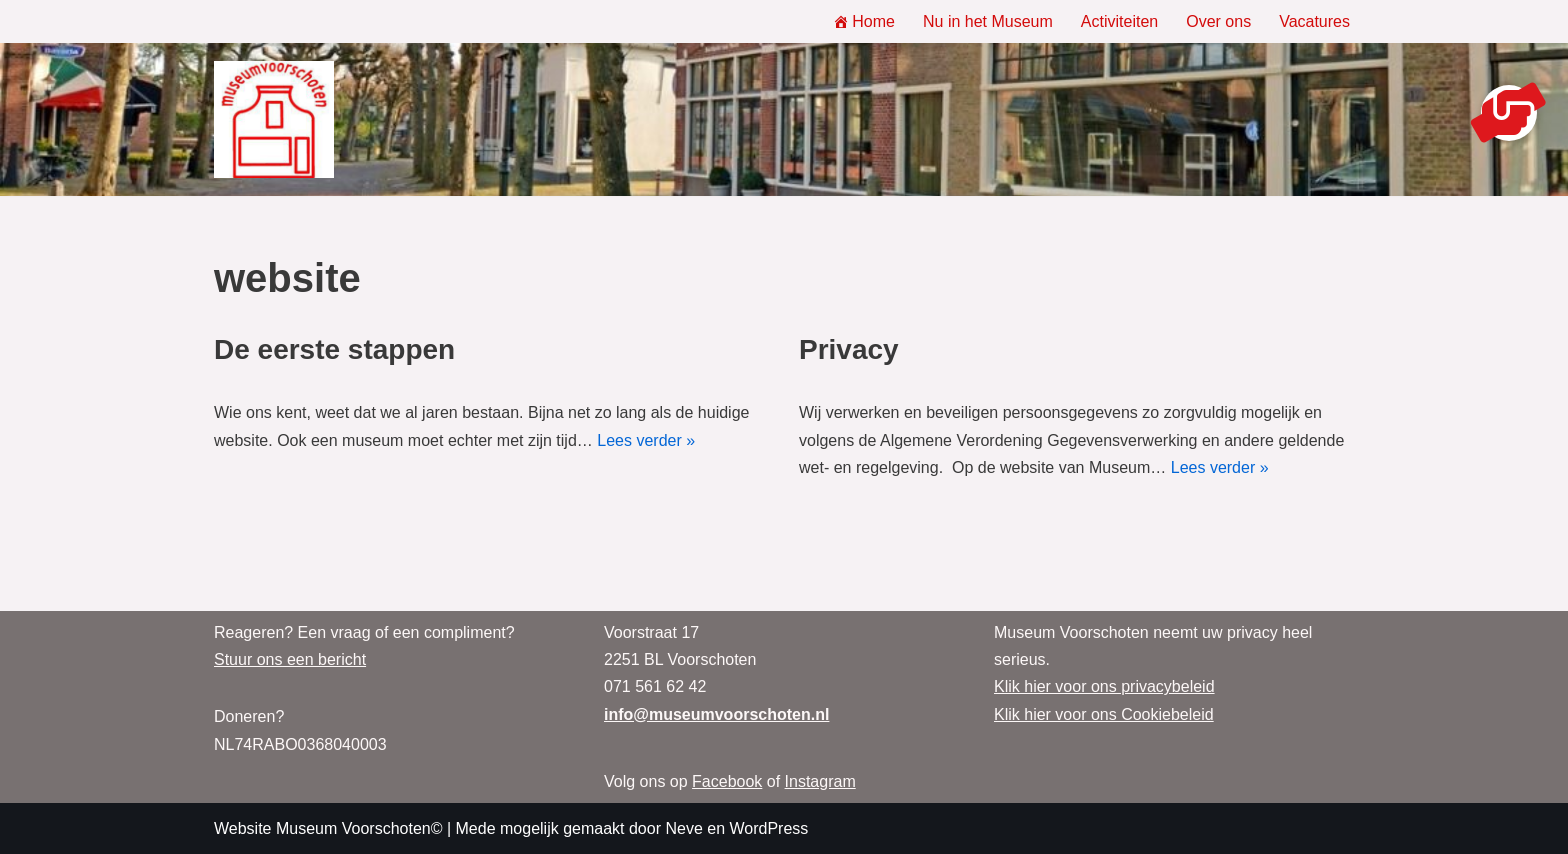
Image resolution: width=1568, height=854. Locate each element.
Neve (683, 828)
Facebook (727, 781)
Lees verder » (646, 440)
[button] (1509, 113)
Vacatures (1314, 21)
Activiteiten (1119, 21)
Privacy (849, 349)
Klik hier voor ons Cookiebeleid (1104, 714)
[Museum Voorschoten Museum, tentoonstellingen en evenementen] (274, 120)
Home (864, 21)
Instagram (820, 781)
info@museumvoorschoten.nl (716, 714)
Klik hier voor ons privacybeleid (1104, 686)
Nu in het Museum (988, 21)
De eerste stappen (334, 349)
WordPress (768, 828)
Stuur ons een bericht (290, 659)
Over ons (1218, 21)
